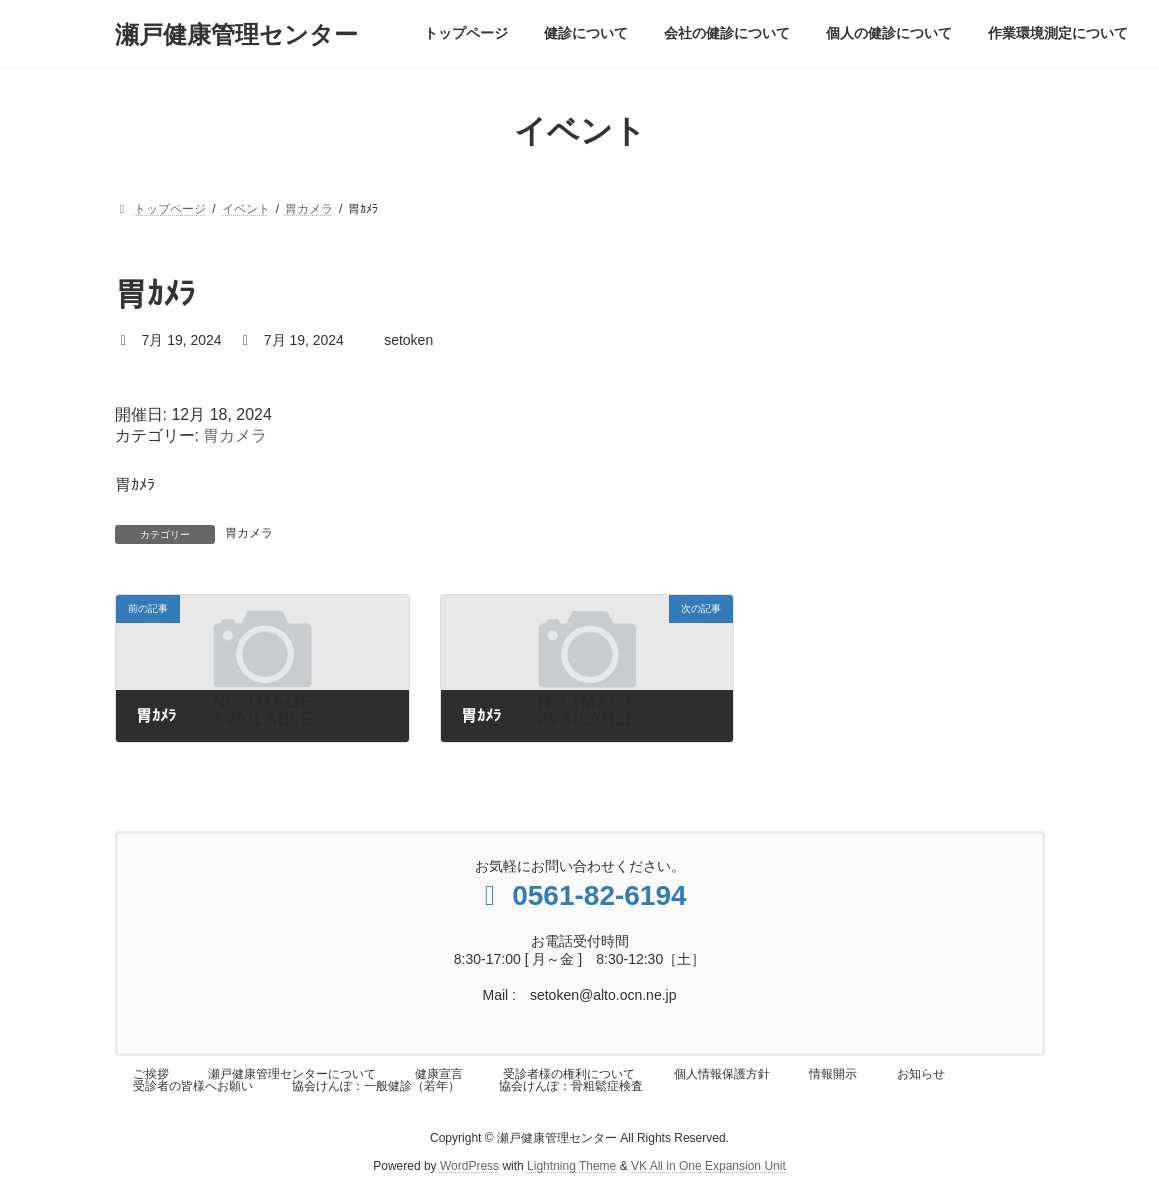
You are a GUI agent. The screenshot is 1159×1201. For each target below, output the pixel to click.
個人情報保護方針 (722, 1074)
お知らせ (921, 1074)
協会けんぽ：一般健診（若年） (376, 1086)
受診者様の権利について (569, 1074)
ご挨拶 (151, 1074)
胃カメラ (235, 435)
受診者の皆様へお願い (193, 1086)
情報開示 (833, 1074)
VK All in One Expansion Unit (708, 1166)
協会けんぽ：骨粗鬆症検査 (571, 1086)
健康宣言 (439, 1074)
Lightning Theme (571, 1166)
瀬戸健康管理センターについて (292, 1074)
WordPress (469, 1166)
